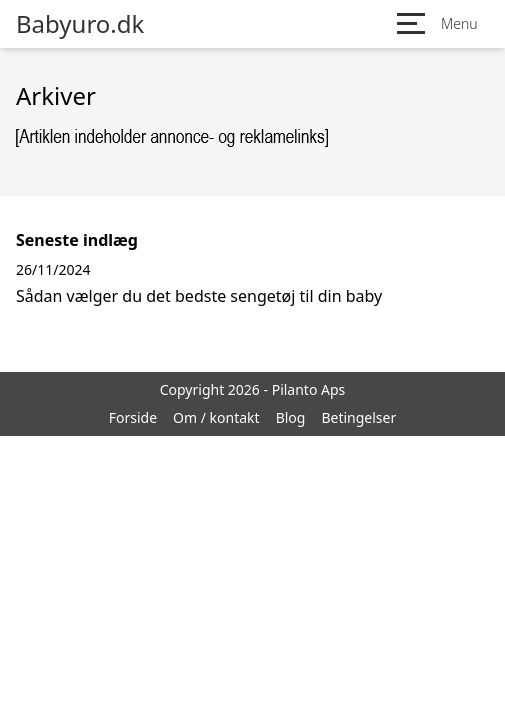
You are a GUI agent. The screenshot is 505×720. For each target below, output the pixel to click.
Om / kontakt (216, 417)
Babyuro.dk (80, 24)
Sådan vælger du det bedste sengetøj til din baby (199, 296)
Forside (133, 417)
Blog (291, 417)
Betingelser (358, 417)
